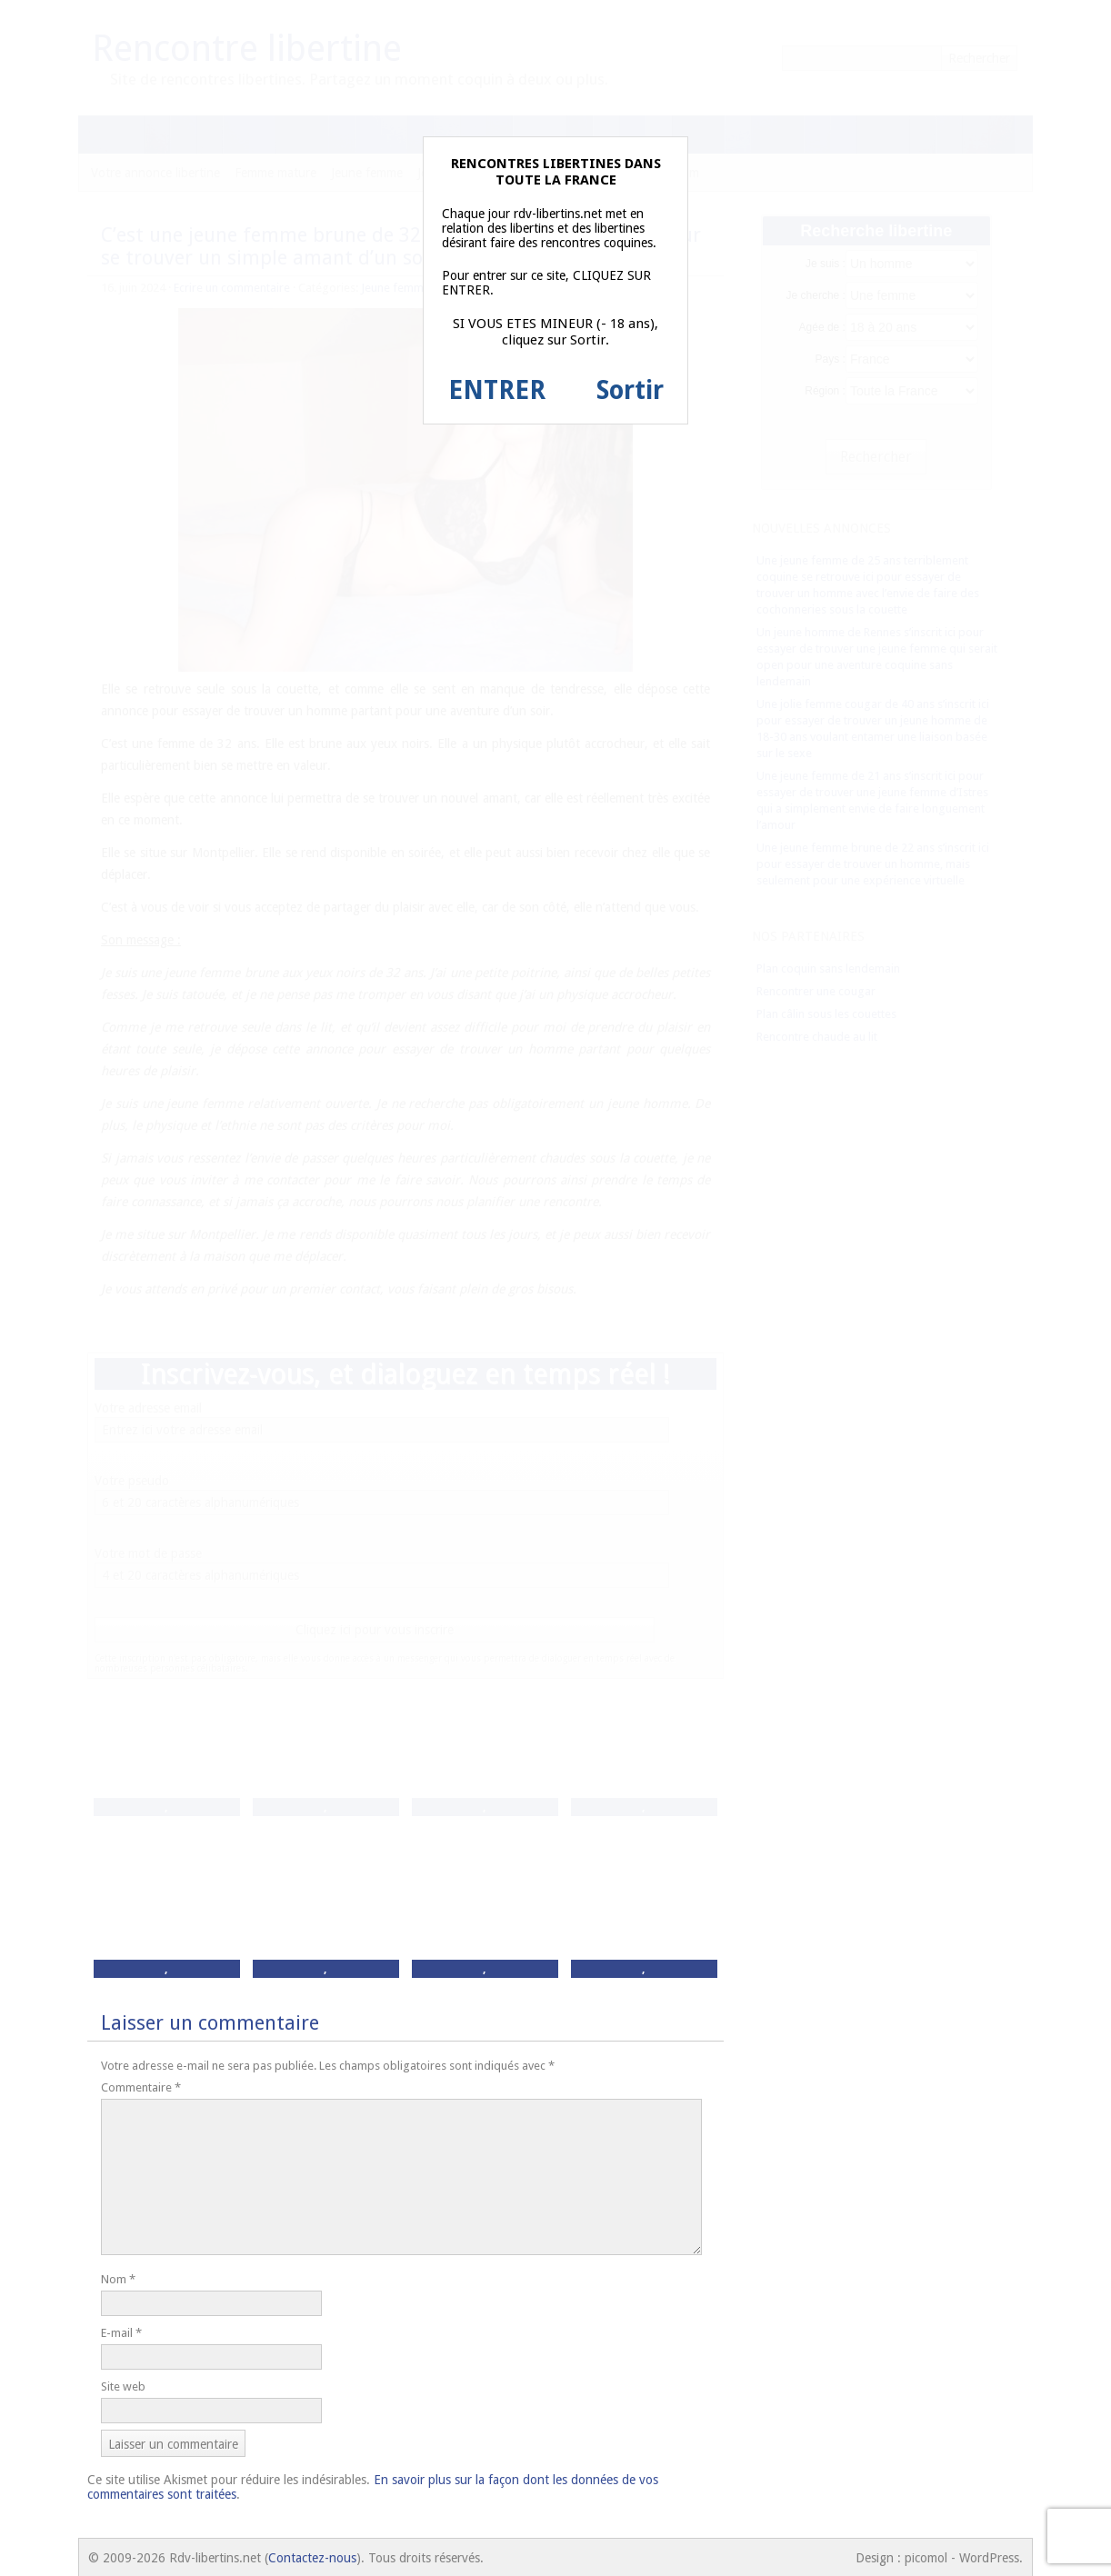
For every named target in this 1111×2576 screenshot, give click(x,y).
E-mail (121, 2333)
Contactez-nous (312, 2558)
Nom (118, 2279)
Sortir (630, 390)
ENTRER (496, 390)
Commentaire (141, 2087)
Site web (123, 2386)
